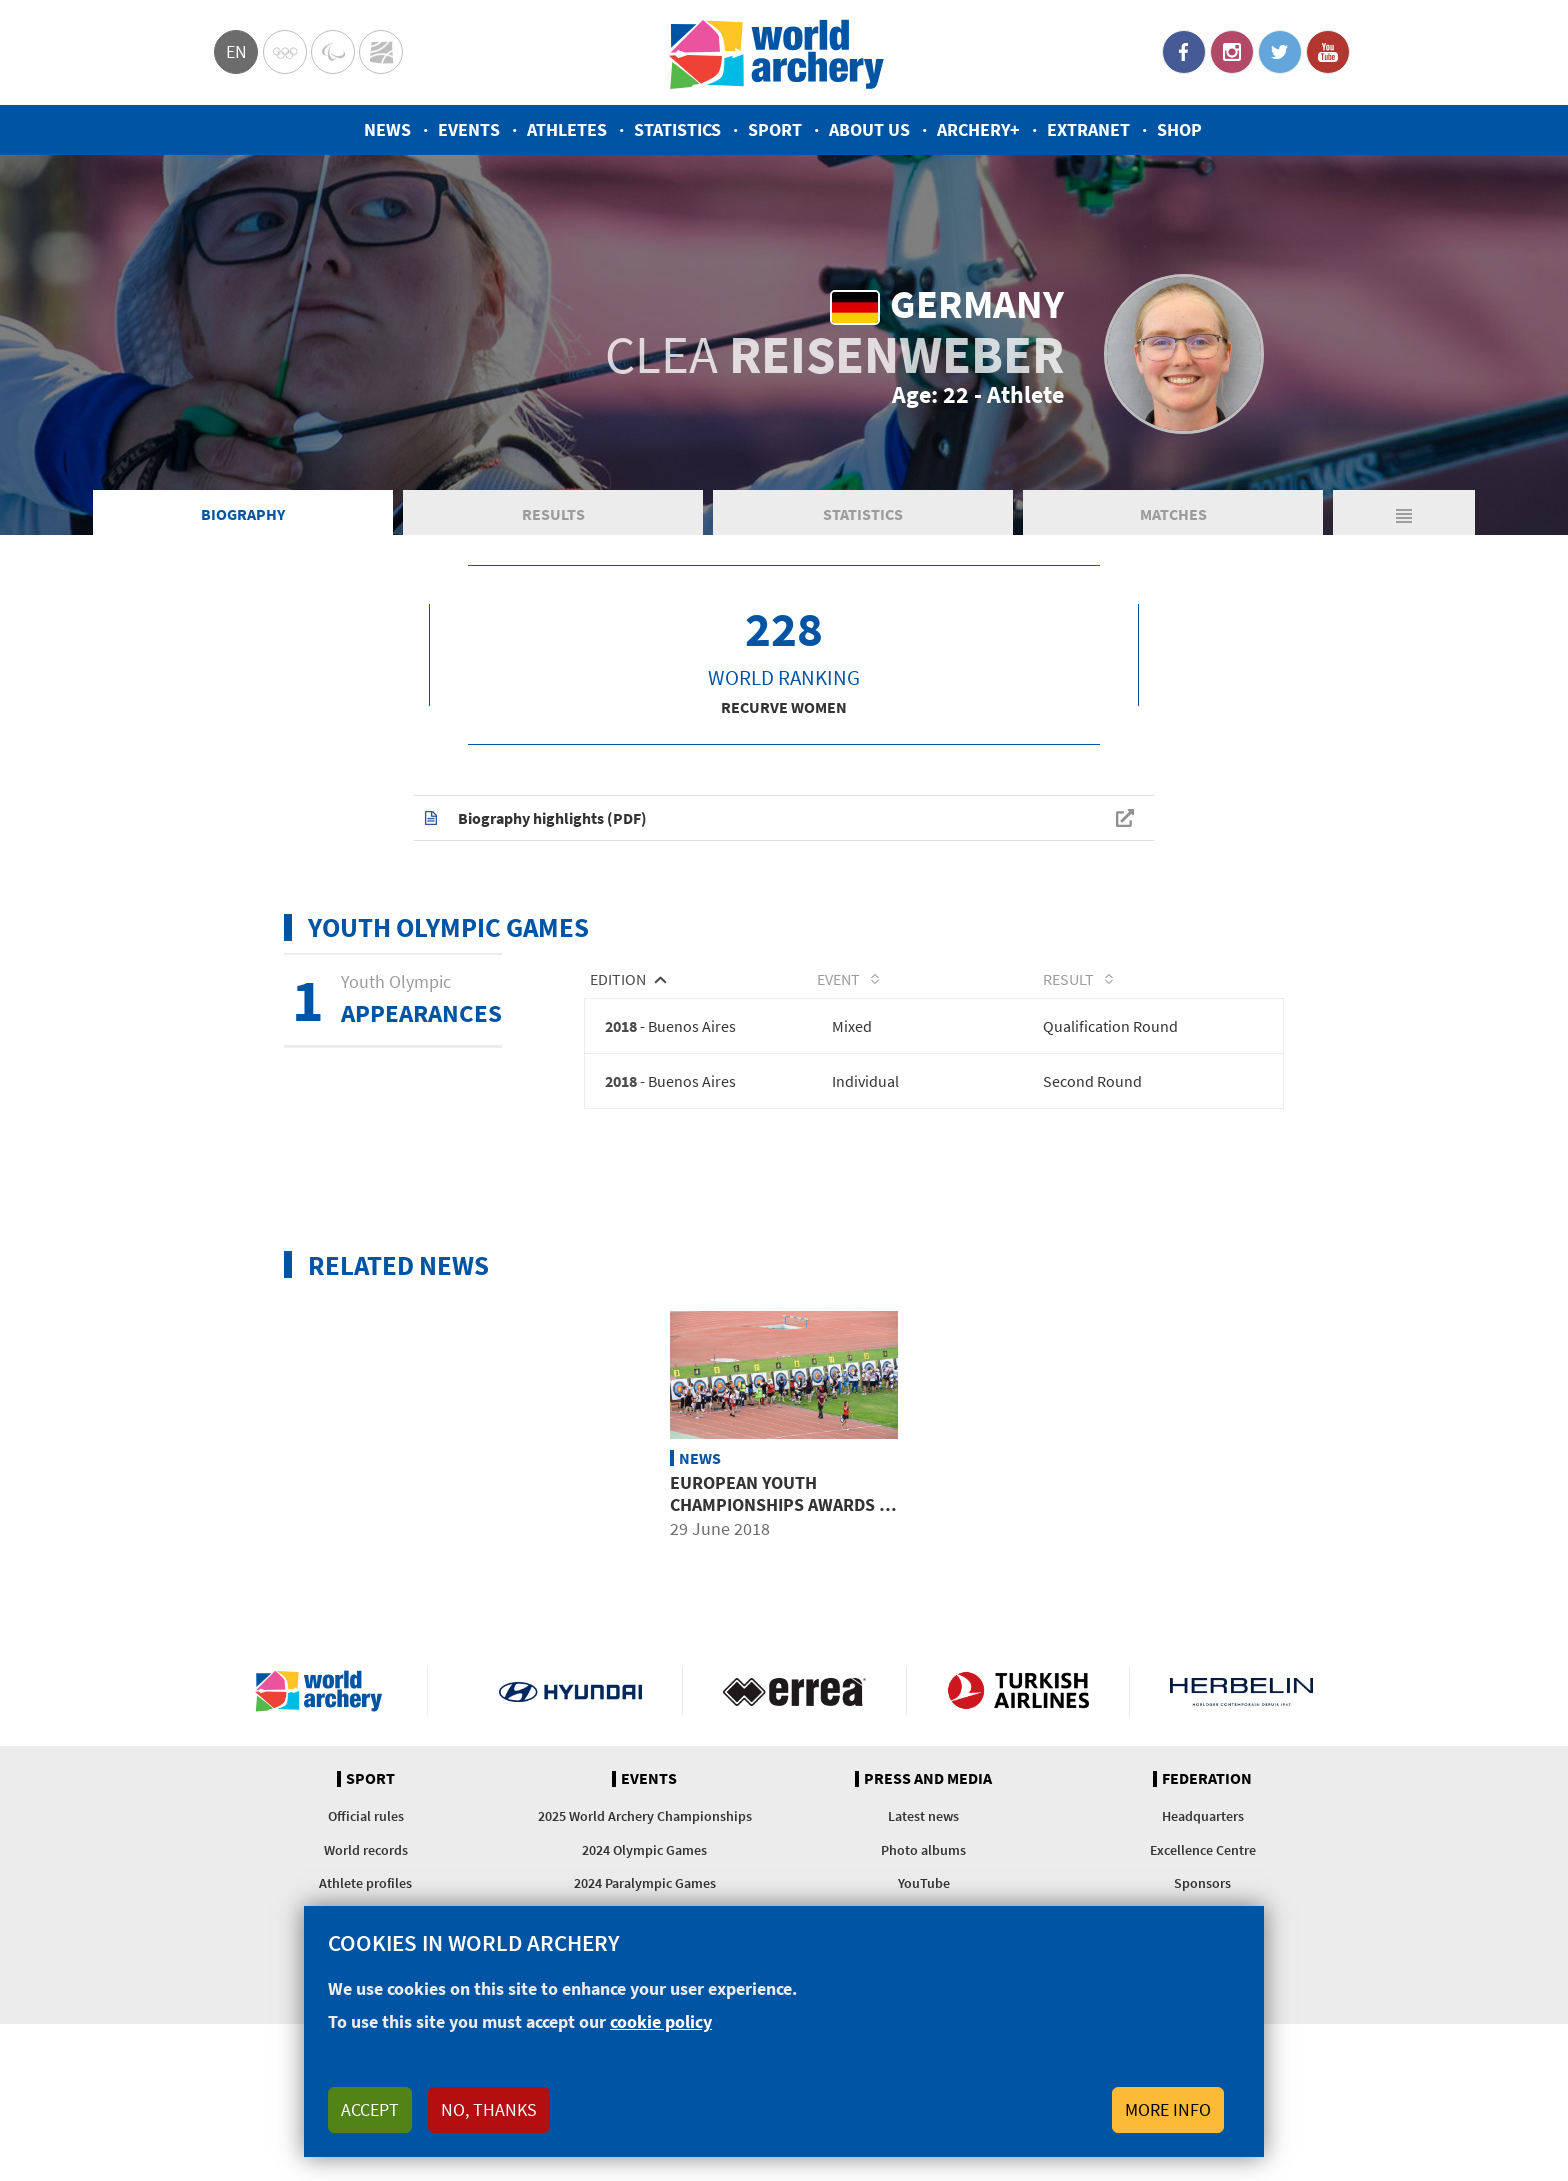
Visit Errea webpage (794, 1691)
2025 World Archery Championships (645, 1816)
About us (869, 129)
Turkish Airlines (1018, 1691)
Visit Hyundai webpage (570, 1691)
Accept (370, 2109)
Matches (1173, 514)
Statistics (677, 129)
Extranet (1088, 129)
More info (1168, 2109)
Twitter (1280, 52)
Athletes (567, 129)
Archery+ (978, 129)
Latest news (923, 1816)
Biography (243, 514)
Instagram (1232, 52)
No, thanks (489, 2109)
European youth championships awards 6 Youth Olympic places (779, 1504)
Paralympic (333, 52)
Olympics (285, 52)
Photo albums (923, 1850)
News (387, 129)
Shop (1179, 129)
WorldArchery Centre (381, 52)
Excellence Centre (1203, 1850)
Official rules (366, 1816)
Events (469, 129)
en (236, 51)
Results (553, 514)
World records (366, 1850)
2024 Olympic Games (644, 1850)
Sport (775, 129)
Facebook (1184, 52)
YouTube (1328, 52)
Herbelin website (1241, 1691)
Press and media (928, 1779)
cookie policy (661, 2021)
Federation (1207, 1779)
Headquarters (1203, 1816)
